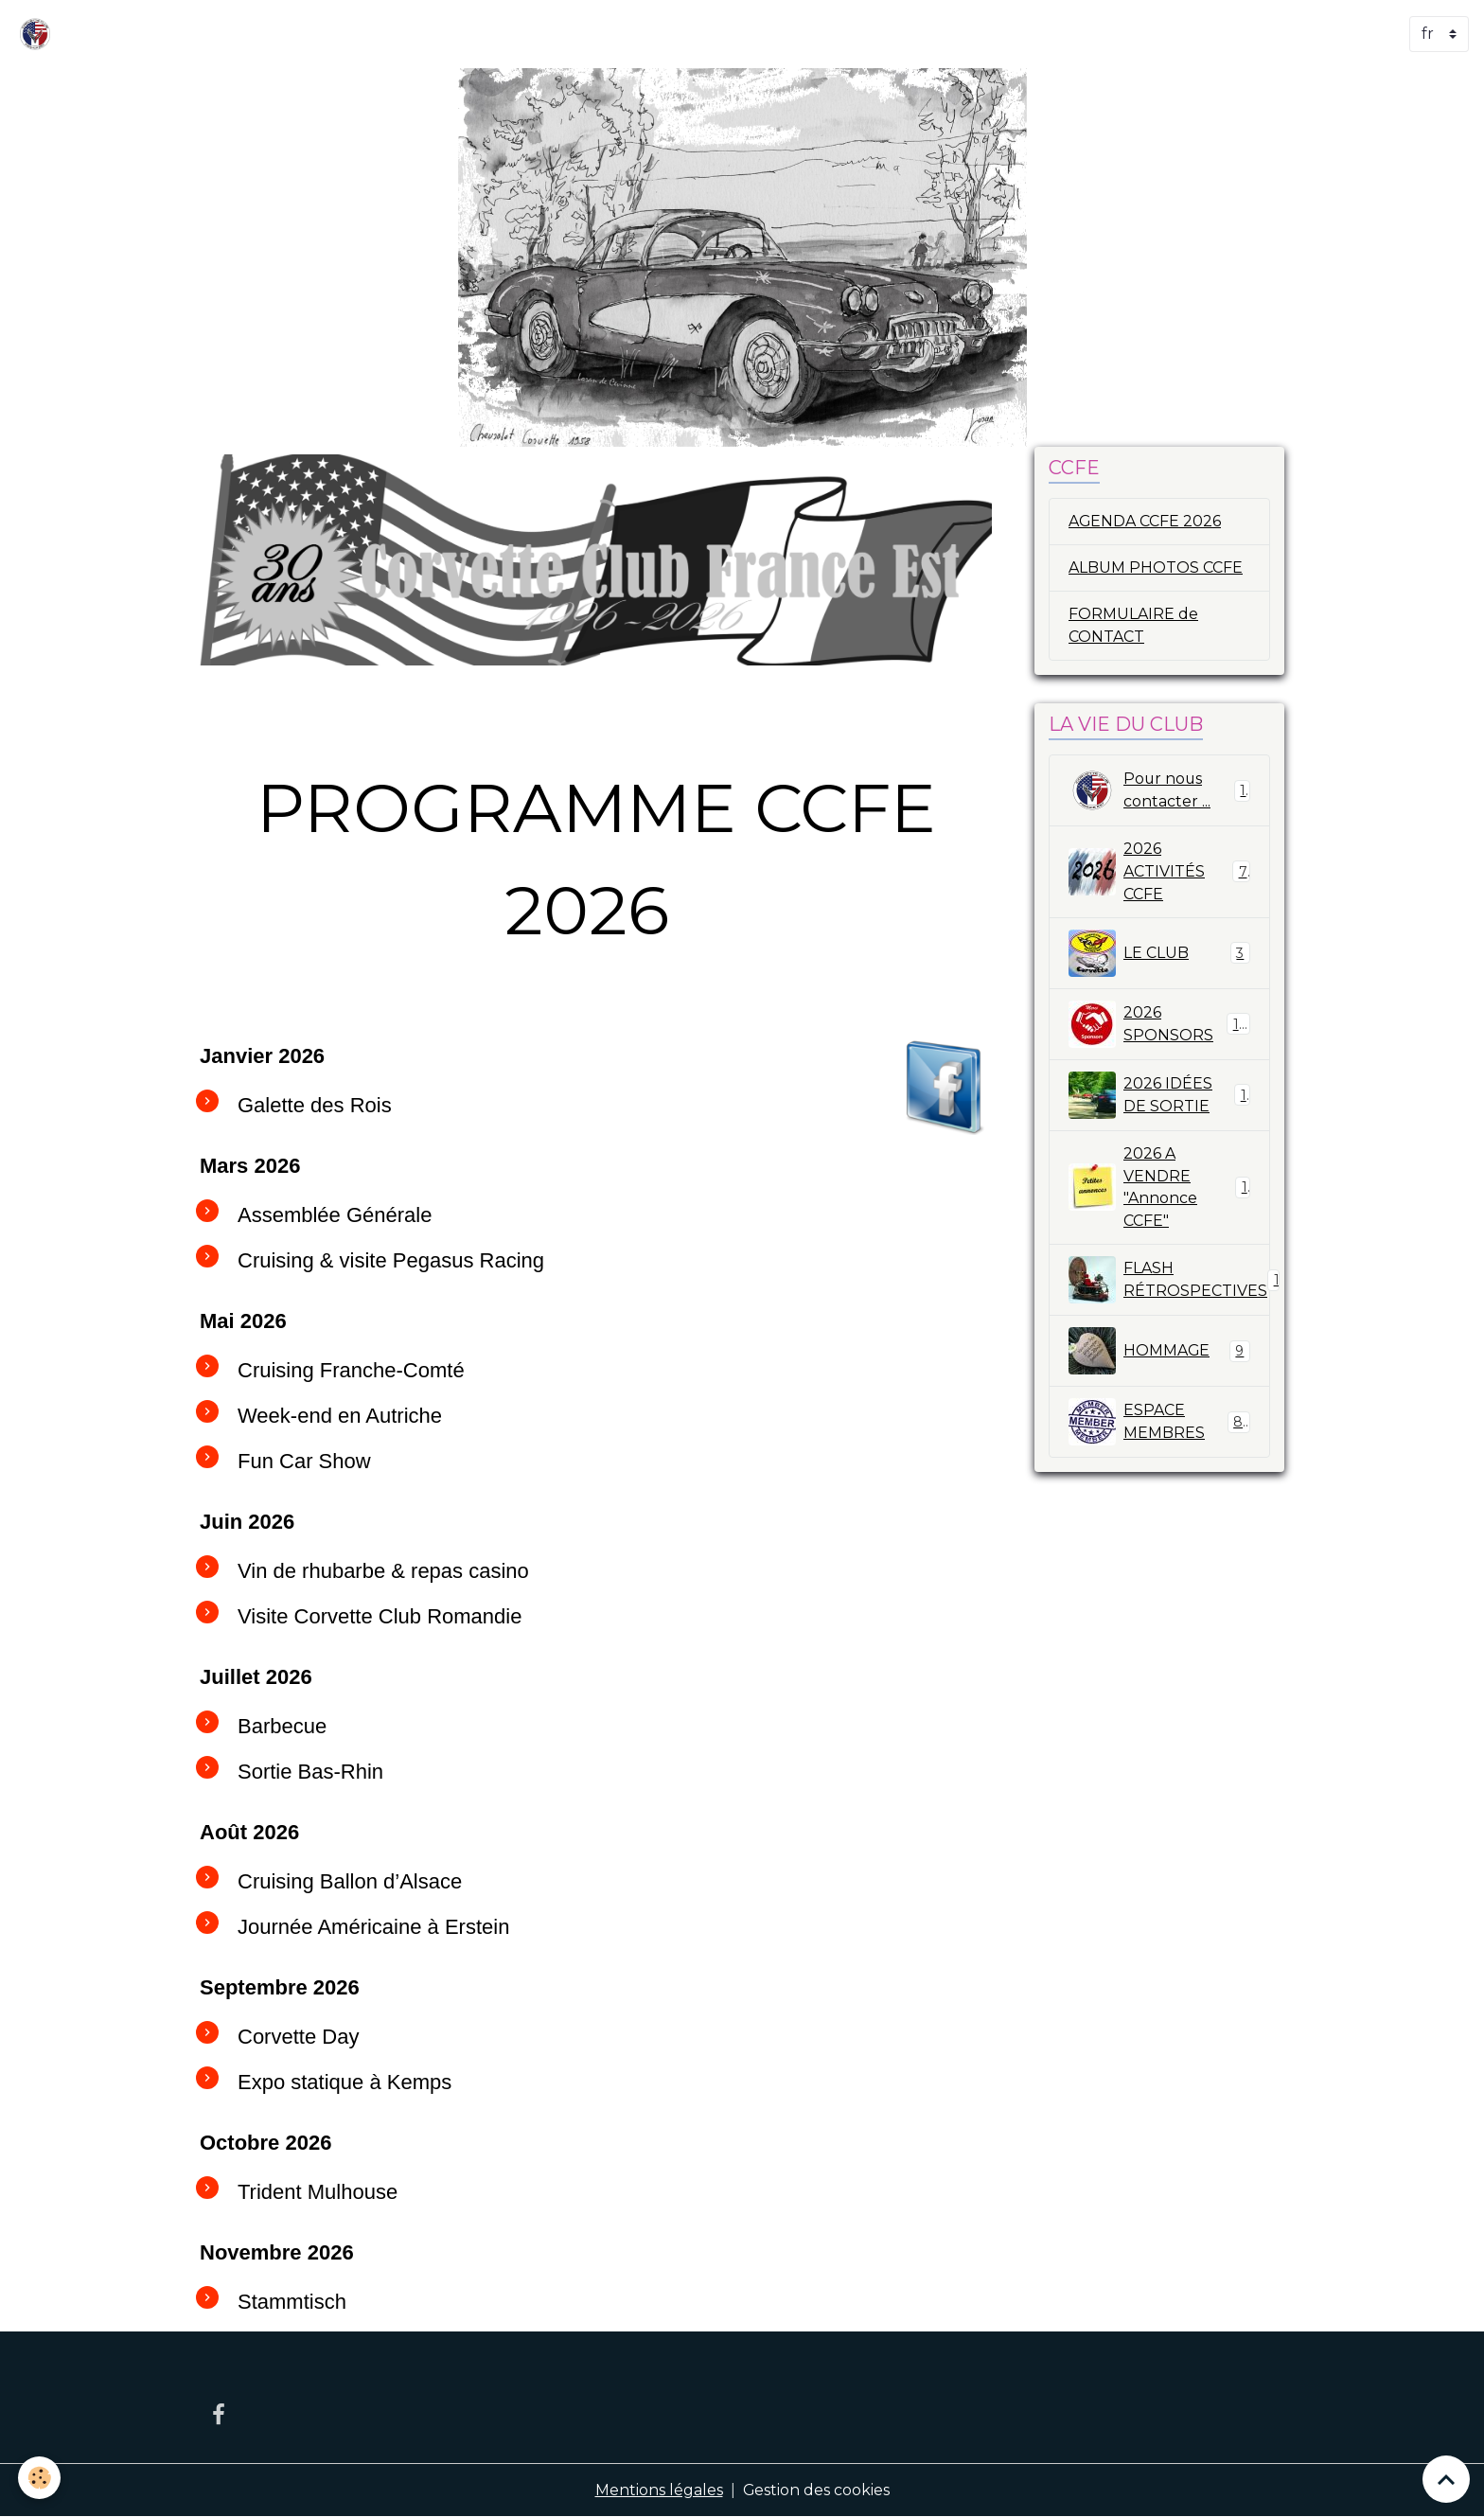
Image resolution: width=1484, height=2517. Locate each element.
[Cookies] (40, 2477)
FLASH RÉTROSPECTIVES (1169, 1281)
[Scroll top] (1446, 2479)
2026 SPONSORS (1159, 1025)
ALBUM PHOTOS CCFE (1156, 567)
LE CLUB (1159, 954)
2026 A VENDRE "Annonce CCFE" (1159, 1188)
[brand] (38, 34)
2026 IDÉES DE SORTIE (1159, 1096)
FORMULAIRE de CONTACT (1133, 625)
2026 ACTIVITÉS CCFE (1159, 872)
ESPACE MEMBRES (1159, 1423)
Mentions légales (658, 2490)
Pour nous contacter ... (1159, 791)
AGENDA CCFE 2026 (1145, 521)
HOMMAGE (1159, 1352)
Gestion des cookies (816, 2490)
